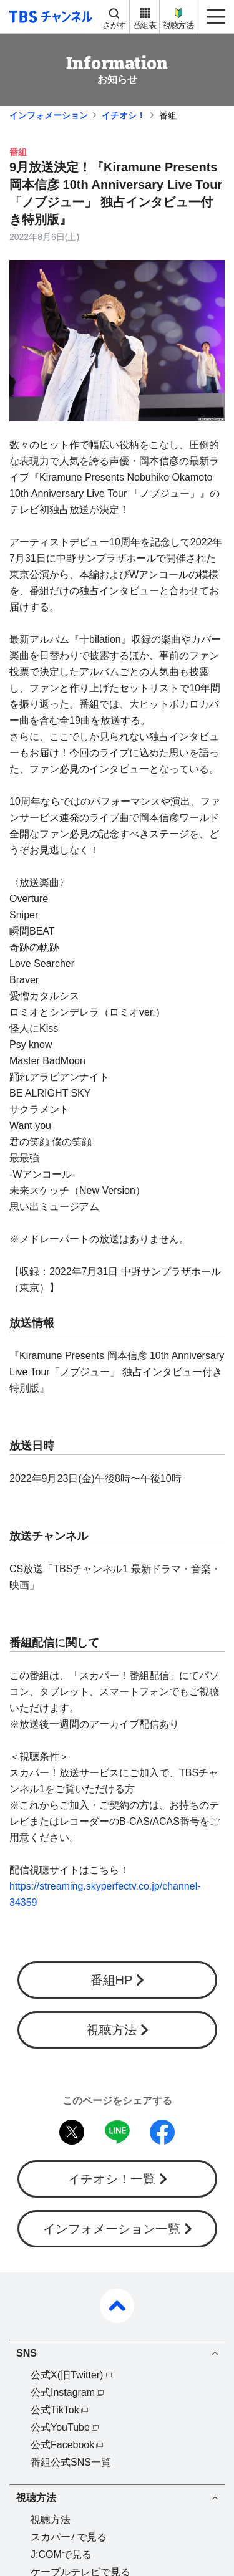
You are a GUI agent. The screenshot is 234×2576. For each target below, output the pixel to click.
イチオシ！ (123, 115)
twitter (71, 2132)
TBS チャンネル (49, 16)
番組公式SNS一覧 (71, 2462)
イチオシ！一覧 (111, 2179)
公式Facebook (62, 2444)
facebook (162, 2132)
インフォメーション (48, 115)
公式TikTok (55, 2410)
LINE (117, 2132)
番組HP (111, 1980)
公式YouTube (60, 2427)
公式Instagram (63, 2392)
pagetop (117, 2306)
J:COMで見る (61, 2554)
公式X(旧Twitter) (67, 2375)
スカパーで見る (69, 2537)
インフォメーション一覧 (111, 2229)
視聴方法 (178, 25)
